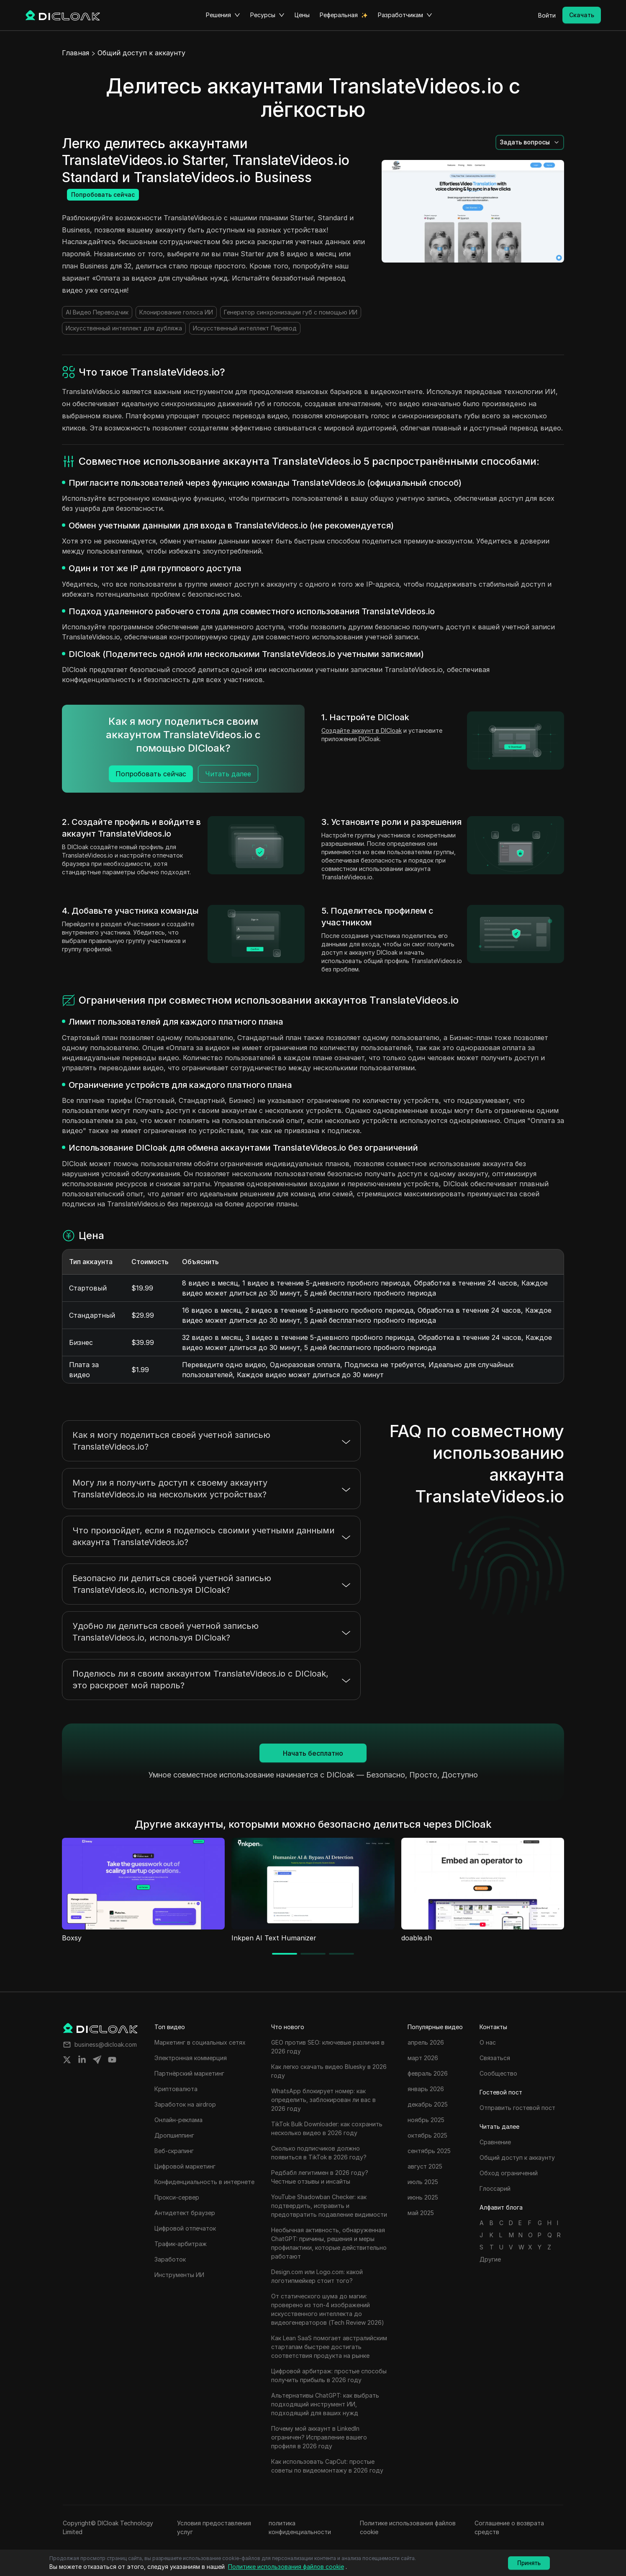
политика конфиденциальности (300, 2527)
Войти (547, 15)
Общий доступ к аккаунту (141, 53)
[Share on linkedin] (82, 2060)
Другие (490, 2259)
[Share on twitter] (67, 2060)
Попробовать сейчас (103, 194)
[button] (529, 142)
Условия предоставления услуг (214, 2527)
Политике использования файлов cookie (408, 2527)
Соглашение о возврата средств (509, 2527)
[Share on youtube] (112, 2060)
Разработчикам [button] (405, 15)
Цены (302, 14)
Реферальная (339, 14)
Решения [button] (223, 15)
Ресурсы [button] (267, 15)
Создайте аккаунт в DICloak (361, 730)
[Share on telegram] (97, 2060)
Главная (75, 53)
